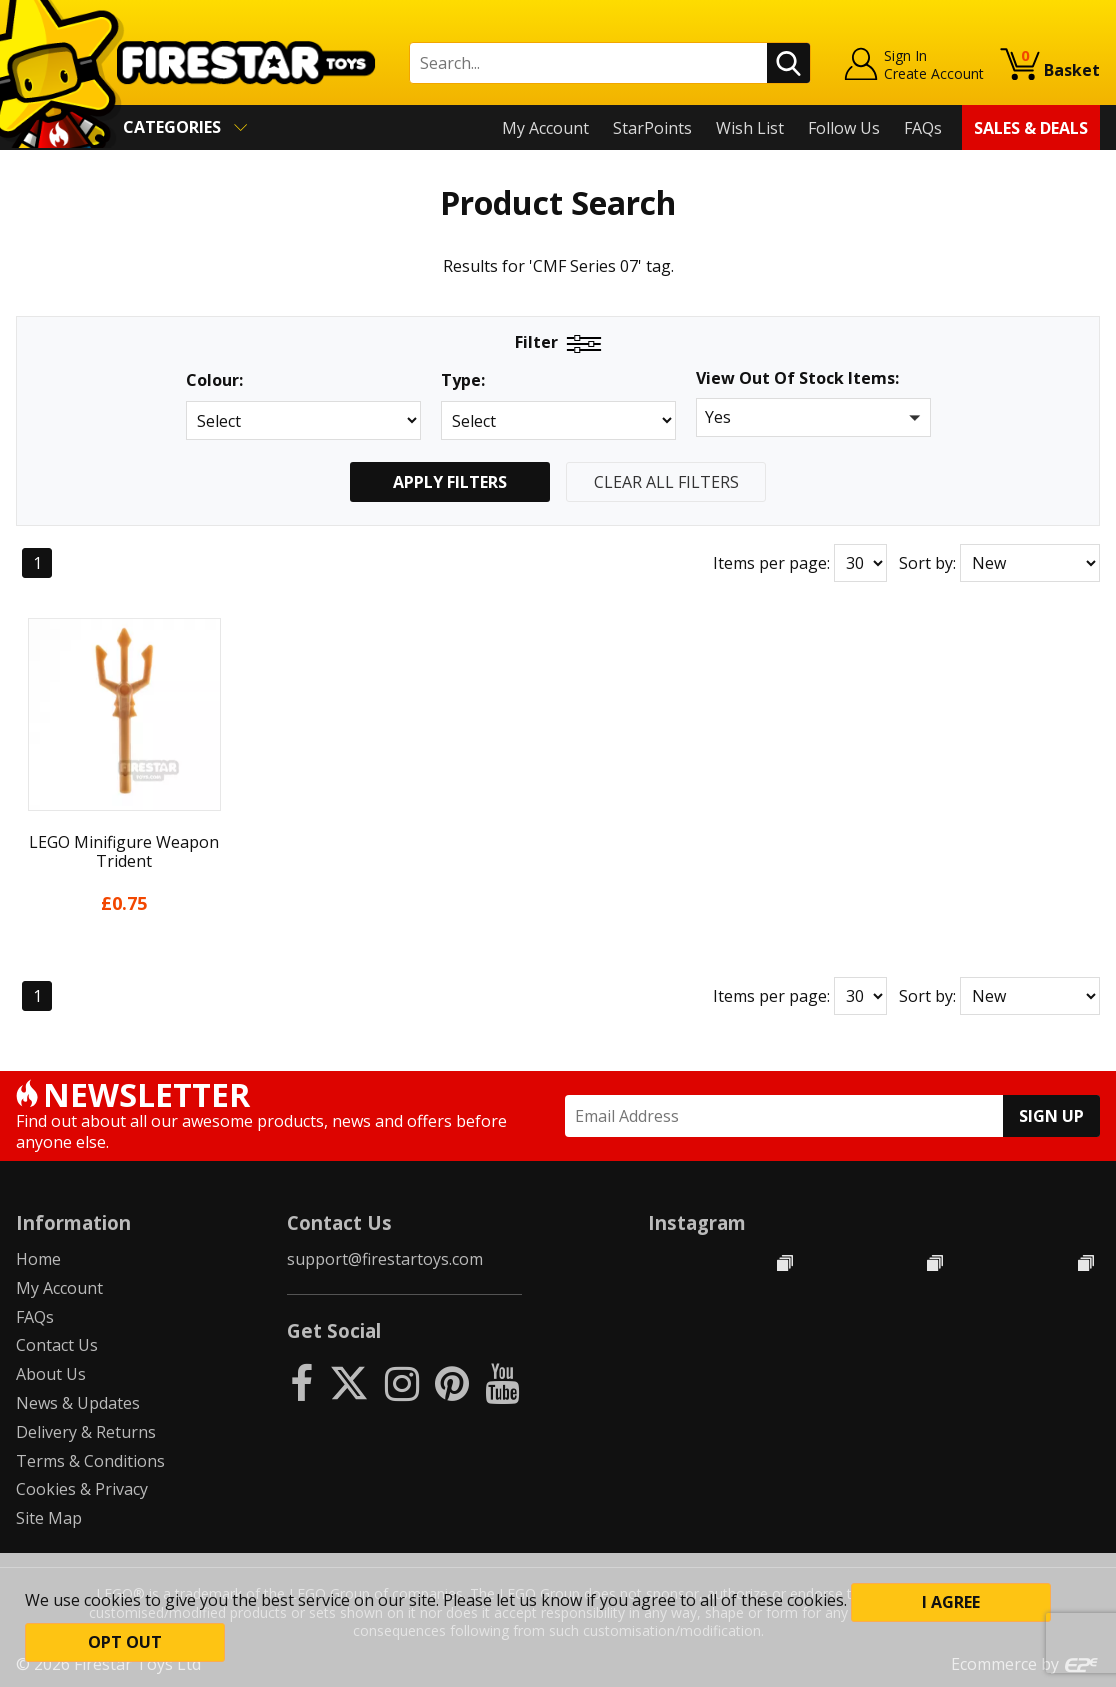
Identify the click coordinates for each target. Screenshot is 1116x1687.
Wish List (750, 128)
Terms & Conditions (90, 1461)
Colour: (214, 380)
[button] (813, 417)
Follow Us (844, 128)
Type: (463, 380)
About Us (51, 1374)
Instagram (697, 1222)
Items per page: (771, 563)
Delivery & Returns (86, 1432)
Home (38, 1259)
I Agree (951, 1602)
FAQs (923, 128)
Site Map (49, 1518)
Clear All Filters (666, 482)
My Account (545, 128)
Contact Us (57, 1345)
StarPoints (652, 128)
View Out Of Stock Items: (797, 379)
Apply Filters (450, 482)
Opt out (125, 1642)
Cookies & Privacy (82, 1489)
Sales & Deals (1031, 128)
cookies (112, 1600)
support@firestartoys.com (385, 1259)
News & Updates (78, 1403)
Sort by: (927, 563)
